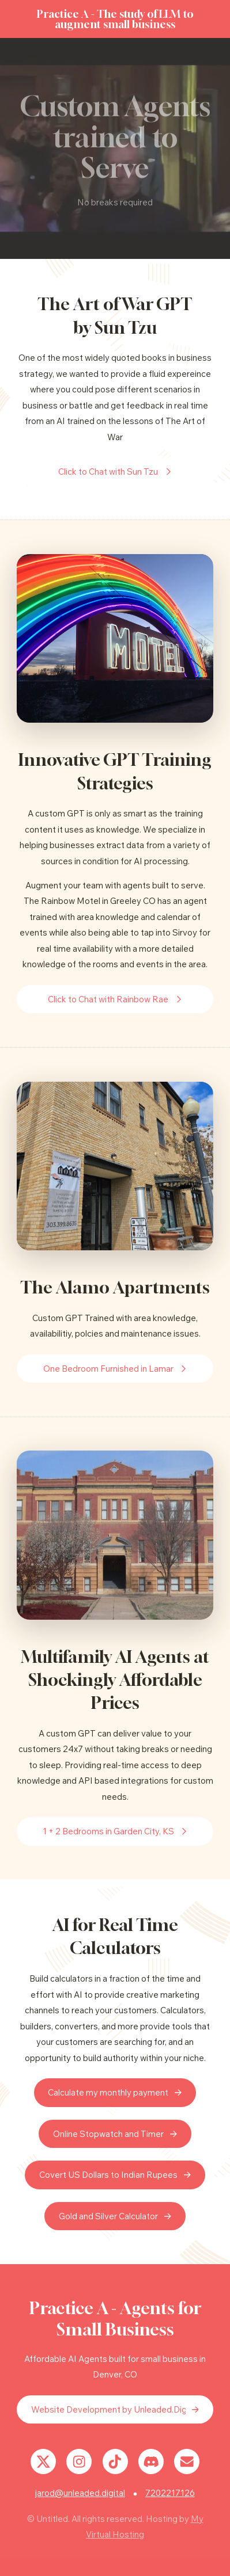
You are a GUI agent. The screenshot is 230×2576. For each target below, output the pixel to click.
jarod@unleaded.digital (80, 2492)
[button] (115, 471)
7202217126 (170, 2492)
